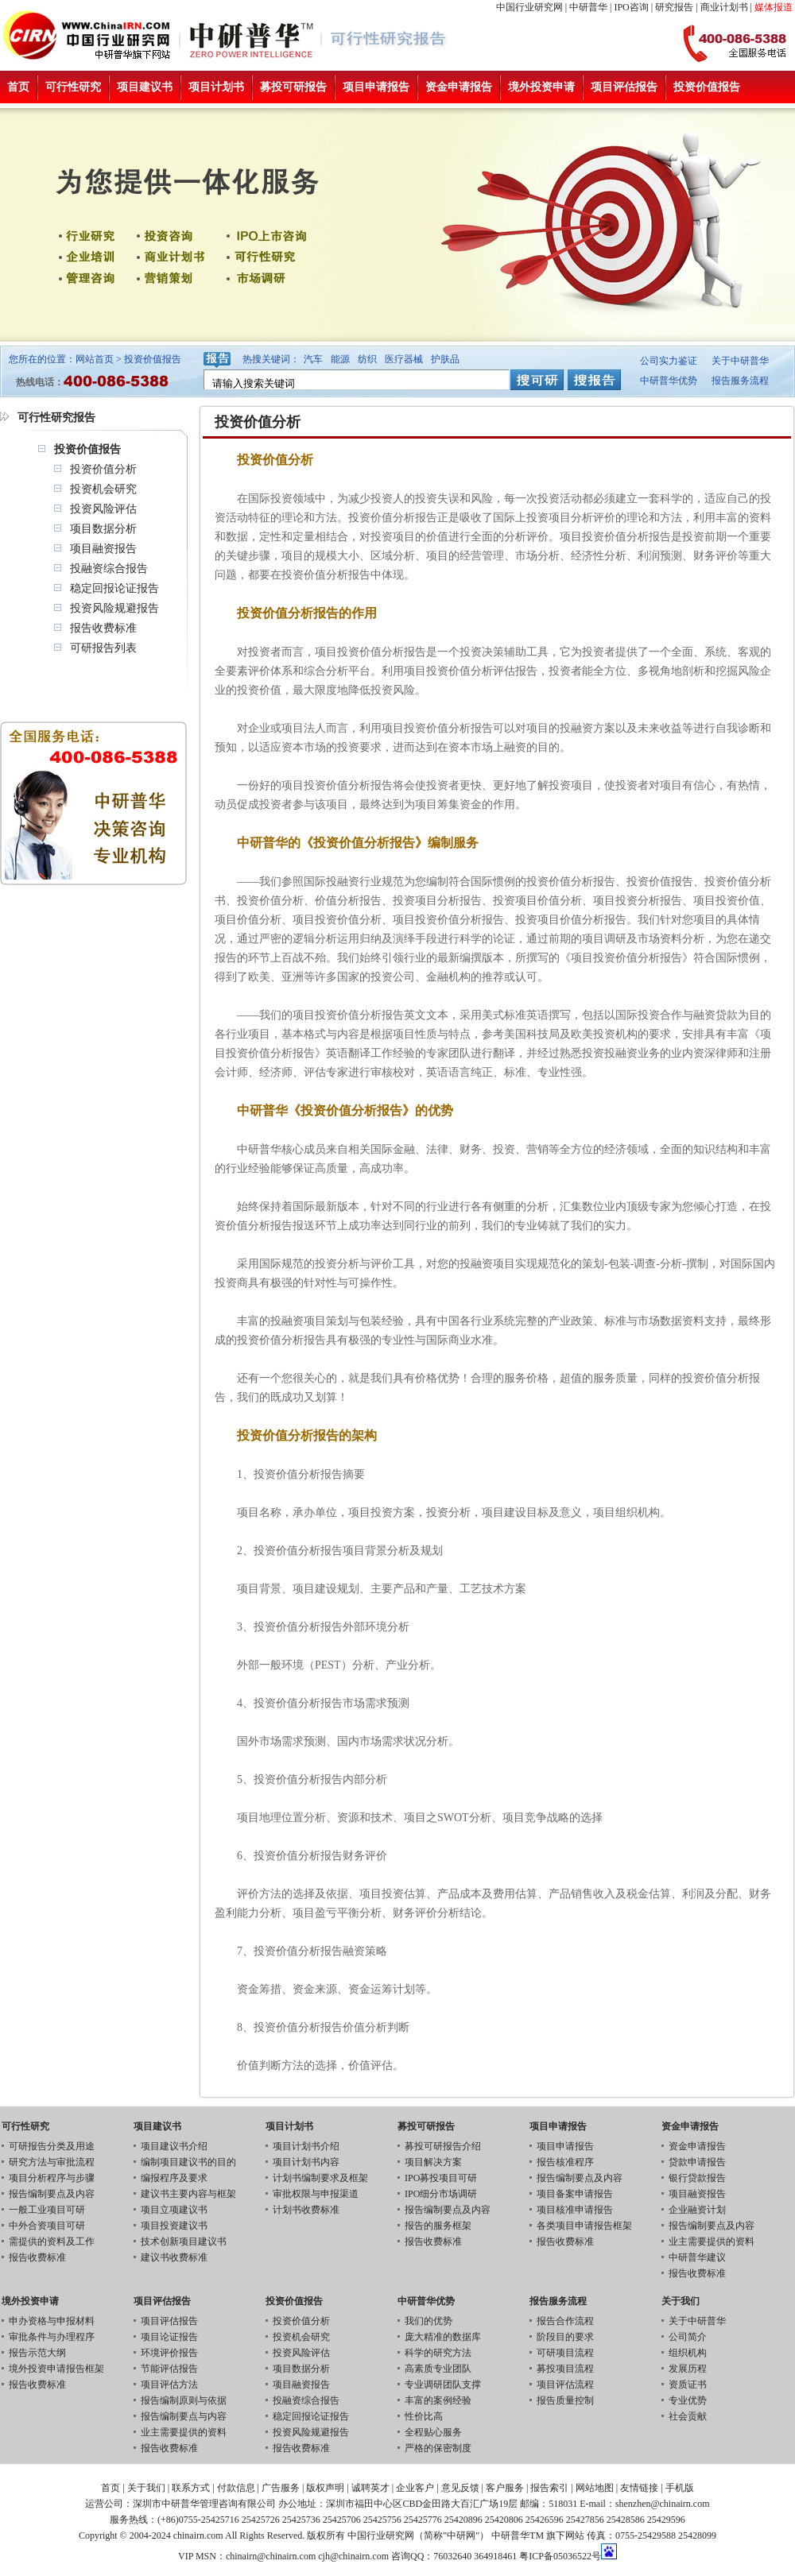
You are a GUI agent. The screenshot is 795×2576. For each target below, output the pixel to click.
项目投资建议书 (174, 2225)
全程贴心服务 (433, 2432)
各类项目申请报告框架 (584, 2225)
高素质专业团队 (438, 2368)
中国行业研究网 (529, 7)
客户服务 (505, 2487)
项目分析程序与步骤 (52, 2177)
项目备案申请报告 (575, 2193)
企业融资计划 (697, 2209)
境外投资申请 (541, 87)
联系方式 (191, 2487)
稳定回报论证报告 (114, 588)
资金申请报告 (458, 87)
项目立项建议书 (174, 2209)
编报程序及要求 (174, 2177)
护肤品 (445, 359)
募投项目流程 (565, 2368)
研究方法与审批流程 (52, 2162)
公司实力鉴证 (668, 360)
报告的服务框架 (438, 2225)
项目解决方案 (433, 2162)
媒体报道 (773, 7)
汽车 (313, 359)
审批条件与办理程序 (52, 2336)
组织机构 (688, 2352)
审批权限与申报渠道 (316, 2193)
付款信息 (236, 2487)
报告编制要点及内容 (52, 2193)
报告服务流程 (740, 380)
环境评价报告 (169, 2352)
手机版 (679, 2487)
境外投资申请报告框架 (56, 2368)
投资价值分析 (103, 469)
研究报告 (674, 7)
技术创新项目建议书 (184, 2241)
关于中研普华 (740, 360)
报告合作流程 (565, 2321)
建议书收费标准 (174, 2257)
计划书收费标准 (306, 2209)
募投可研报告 (293, 87)
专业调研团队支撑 (443, 2384)
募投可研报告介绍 (443, 2146)
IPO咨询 (631, 7)
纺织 (367, 359)
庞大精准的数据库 (443, 2336)
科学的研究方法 (438, 2352)
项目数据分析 (103, 529)
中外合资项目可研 (47, 2225)
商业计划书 (724, 7)
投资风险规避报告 (114, 608)
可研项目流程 (565, 2352)
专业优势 (688, 2400)
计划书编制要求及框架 (320, 2177)
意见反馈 (460, 2487)
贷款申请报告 (697, 2162)
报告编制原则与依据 (184, 2400)
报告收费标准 (103, 628)
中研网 (461, 2535)
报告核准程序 (565, 2162)
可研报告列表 (103, 648)
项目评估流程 (565, 2384)
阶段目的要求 (565, 2336)
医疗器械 (404, 359)
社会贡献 (688, 2416)
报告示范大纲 (37, 2352)
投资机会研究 (103, 489)
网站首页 (95, 359)
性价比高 (424, 2416)
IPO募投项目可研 (441, 2177)
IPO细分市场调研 (441, 2193)
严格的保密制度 (438, 2448)
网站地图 (595, 2487)
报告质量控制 (565, 2400)
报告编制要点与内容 (184, 2416)
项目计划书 (216, 87)
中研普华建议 (697, 2257)
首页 (18, 87)
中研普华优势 (668, 380)
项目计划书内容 (306, 2162)
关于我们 (146, 2487)
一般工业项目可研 (47, 2209)
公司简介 (688, 2336)
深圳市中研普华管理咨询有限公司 (204, 2503)
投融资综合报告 (109, 568)
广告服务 (281, 2487)
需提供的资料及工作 (52, 2241)
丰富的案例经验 (438, 2400)
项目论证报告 (169, 2336)
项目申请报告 (376, 87)
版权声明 (325, 2487)
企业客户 (415, 2487)
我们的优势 (428, 2321)
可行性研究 (73, 87)
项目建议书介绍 (174, 2146)
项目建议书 (145, 87)
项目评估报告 (624, 87)
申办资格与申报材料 (52, 2321)
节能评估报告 (169, 2368)
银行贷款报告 (697, 2177)
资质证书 (688, 2384)
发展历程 (688, 2368)
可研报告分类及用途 (52, 2146)
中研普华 (588, 7)
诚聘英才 (370, 2487)
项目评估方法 (169, 2384)
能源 (340, 359)
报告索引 (549, 2487)
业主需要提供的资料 (711, 2241)
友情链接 (639, 2487)
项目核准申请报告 (575, 2209)
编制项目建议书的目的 (188, 2162)
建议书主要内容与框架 (188, 2193)
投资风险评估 (103, 509)
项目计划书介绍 (306, 2146)
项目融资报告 (103, 549)
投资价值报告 (706, 87)
